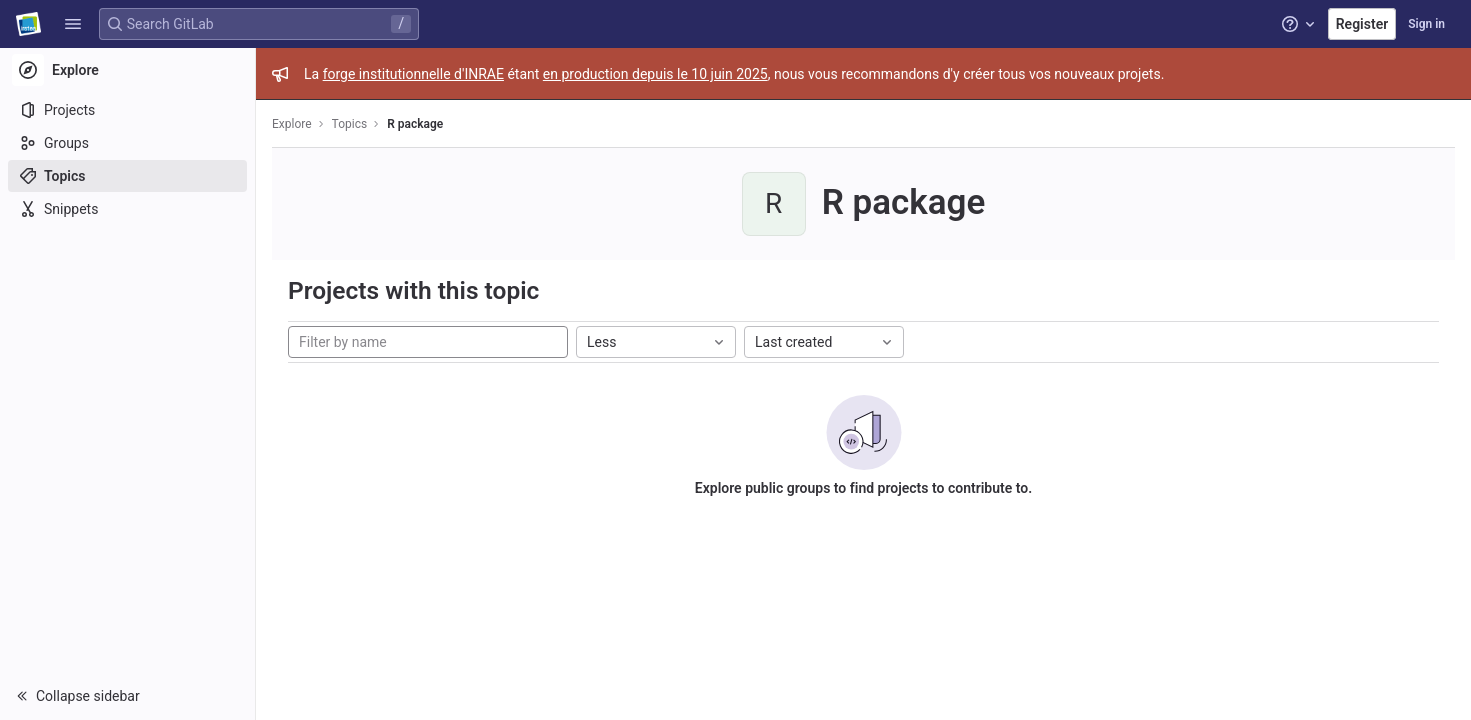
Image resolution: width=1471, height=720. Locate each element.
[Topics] (127, 176)
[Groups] (127, 143)
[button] (73, 24)
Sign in (1426, 24)
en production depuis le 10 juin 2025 (655, 74)
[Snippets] (127, 209)
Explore (292, 124)
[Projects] (127, 110)
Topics (350, 124)
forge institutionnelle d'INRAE (413, 74)
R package (415, 124)
